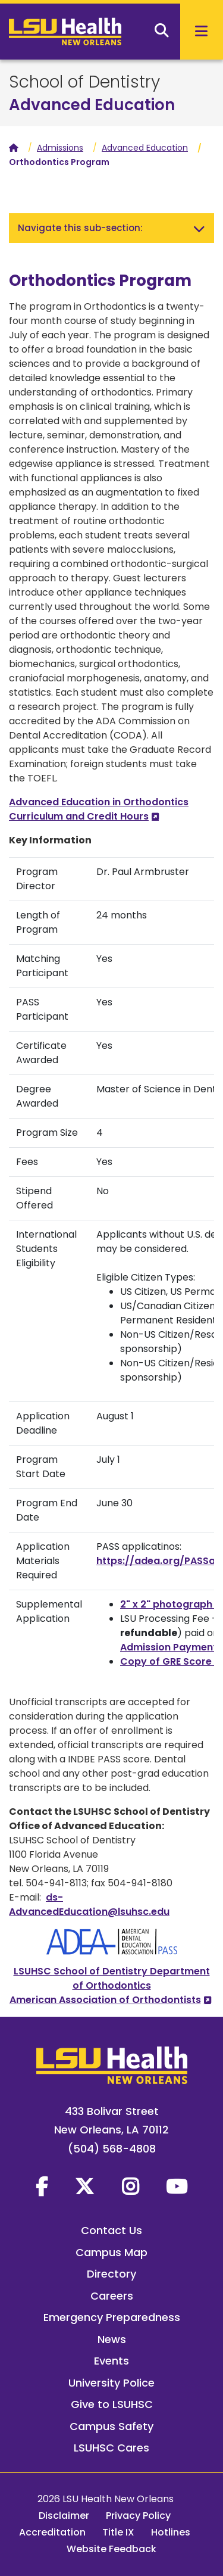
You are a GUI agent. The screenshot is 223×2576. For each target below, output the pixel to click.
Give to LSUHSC (112, 2404)
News (112, 2339)
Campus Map (111, 2252)
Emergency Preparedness (111, 2317)
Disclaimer (64, 2515)
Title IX (118, 2532)
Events (111, 2360)
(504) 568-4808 (112, 2148)
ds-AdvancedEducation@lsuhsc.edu (89, 1904)
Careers (111, 2295)
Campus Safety (111, 2426)
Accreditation (52, 2532)
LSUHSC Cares (111, 2447)
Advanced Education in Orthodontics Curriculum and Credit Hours (99, 809)
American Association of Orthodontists (105, 2000)
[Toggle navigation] (199, 228)
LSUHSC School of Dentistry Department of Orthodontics (112, 1978)
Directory (111, 2273)
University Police (111, 2382)
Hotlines (170, 2532)
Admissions (60, 148)
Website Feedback (111, 2549)
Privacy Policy (138, 2515)
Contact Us (111, 2230)
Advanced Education (92, 105)
